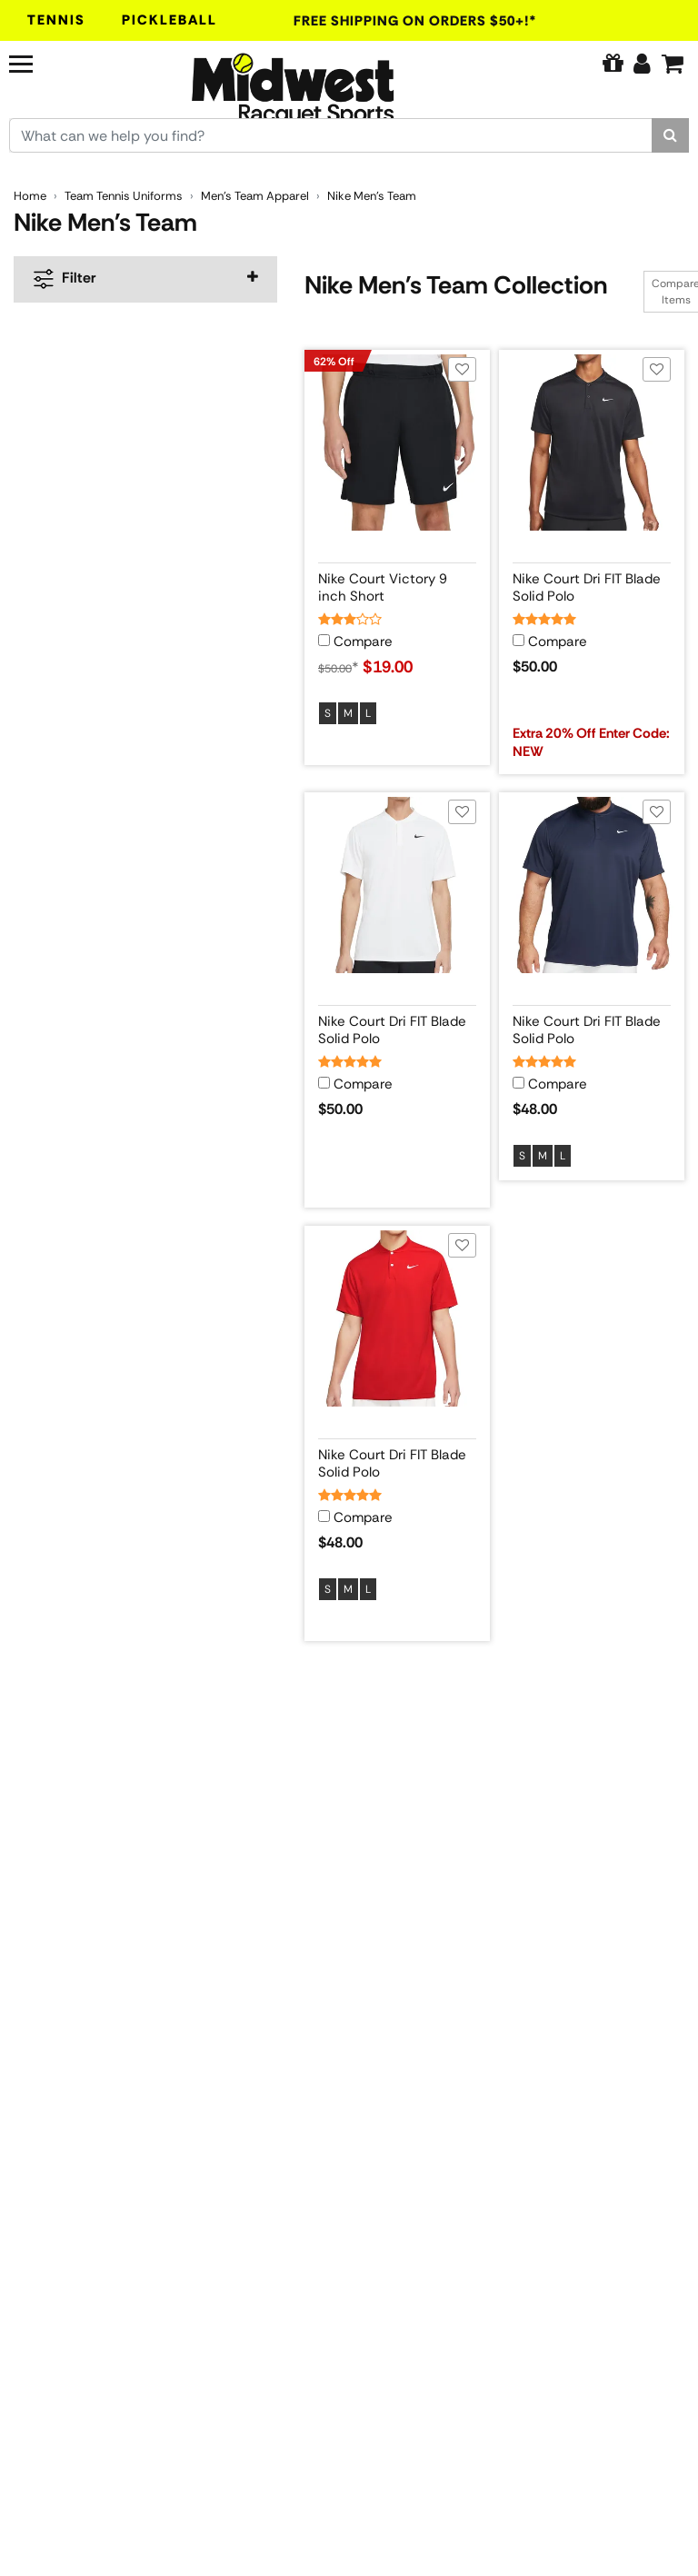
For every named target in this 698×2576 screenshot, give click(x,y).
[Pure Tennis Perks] (612, 63)
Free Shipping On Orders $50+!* (415, 21)
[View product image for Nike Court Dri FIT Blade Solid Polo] (592, 442)
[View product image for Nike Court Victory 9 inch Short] (397, 442)
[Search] (670, 135)
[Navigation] (62, 62)
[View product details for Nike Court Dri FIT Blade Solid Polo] (592, 584)
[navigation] (145, 279)
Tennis (56, 20)
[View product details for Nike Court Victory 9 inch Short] (397, 584)
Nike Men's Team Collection (455, 285)
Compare (363, 642)
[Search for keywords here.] (331, 135)
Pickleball (169, 20)
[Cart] (672, 63)
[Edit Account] (642, 63)
